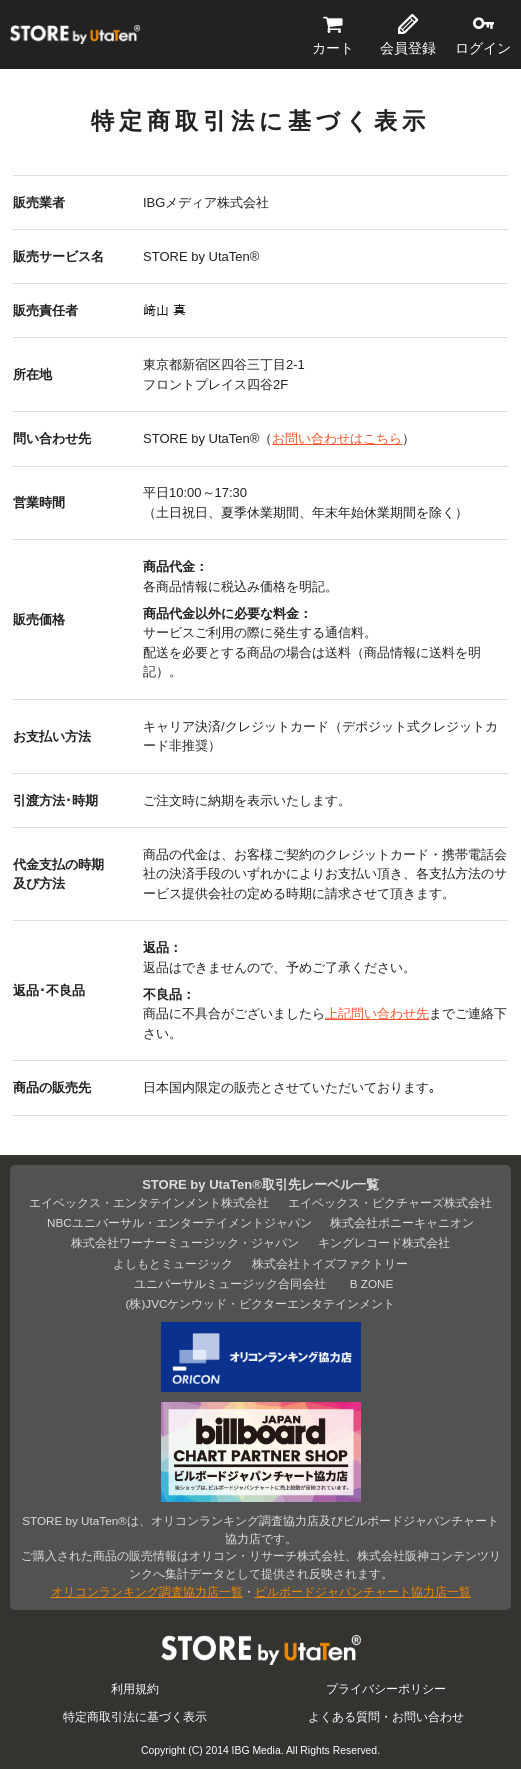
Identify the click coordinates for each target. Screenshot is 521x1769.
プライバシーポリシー (386, 1688)
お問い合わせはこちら (337, 438)
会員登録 (408, 48)
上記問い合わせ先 (377, 1013)
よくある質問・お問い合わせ (386, 1716)
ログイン (483, 48)
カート (333, 48)
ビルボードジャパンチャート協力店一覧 (363, 1591)
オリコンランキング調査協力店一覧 (147, 1591)
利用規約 (135, 1688)
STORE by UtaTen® (75, 35)
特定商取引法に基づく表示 (135, 1716)
